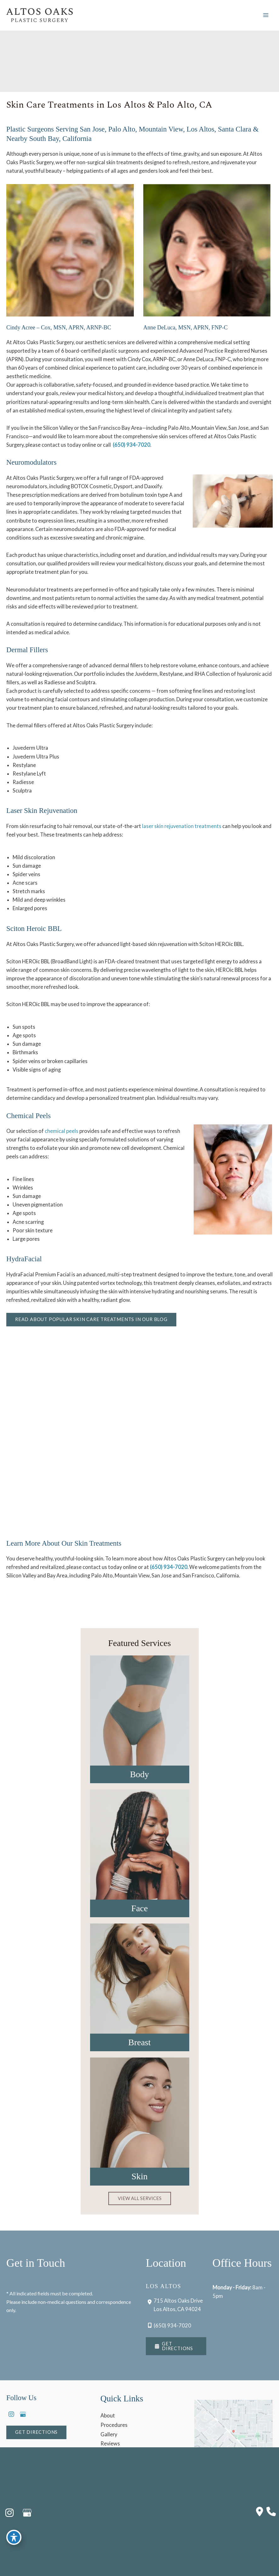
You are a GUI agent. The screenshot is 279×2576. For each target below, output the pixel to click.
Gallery (108, 2434)
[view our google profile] (23, 2414)
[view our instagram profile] (11, 2414)
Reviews (110, 2443)
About (107, 2415)
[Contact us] (259, 2511)
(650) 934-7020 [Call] (172, 2325)
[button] (91, 1319)
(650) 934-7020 (131, 445)
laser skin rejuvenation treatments (181, 826)
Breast (139, 2042)
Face (139, 1908)
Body (139, 1774)
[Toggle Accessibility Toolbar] (13, 2537)
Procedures (114, 2425)
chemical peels (61, 1131)
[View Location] (174, 2304)
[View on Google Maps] (233, 2433)
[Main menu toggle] (266, 15)
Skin (139, 2176)
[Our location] (271, 2511)
